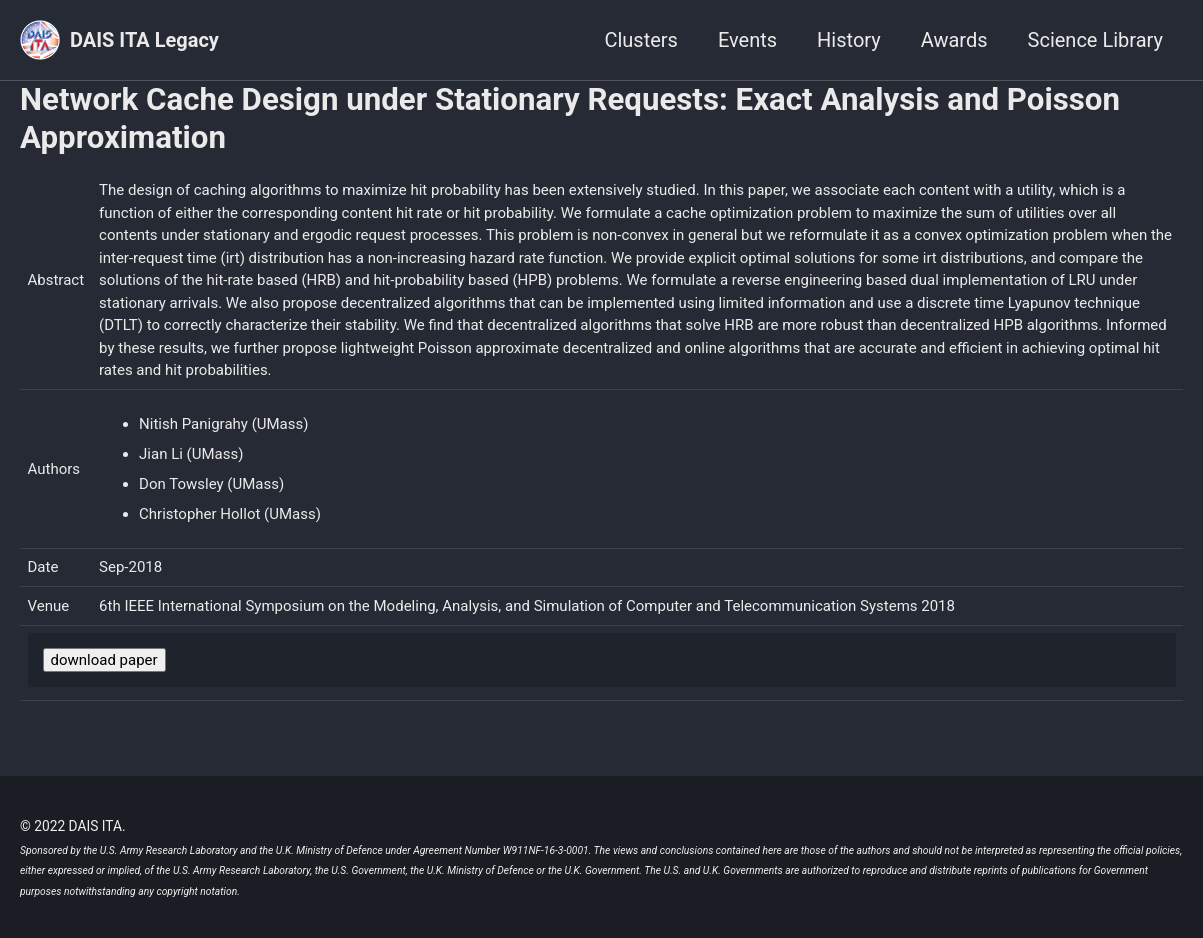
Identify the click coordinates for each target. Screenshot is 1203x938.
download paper (104, 660)
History (849, 40)
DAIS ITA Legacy (144, 40)
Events (747, 40)
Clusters (640, 40)
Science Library (1095, 40)
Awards (954, 40)
